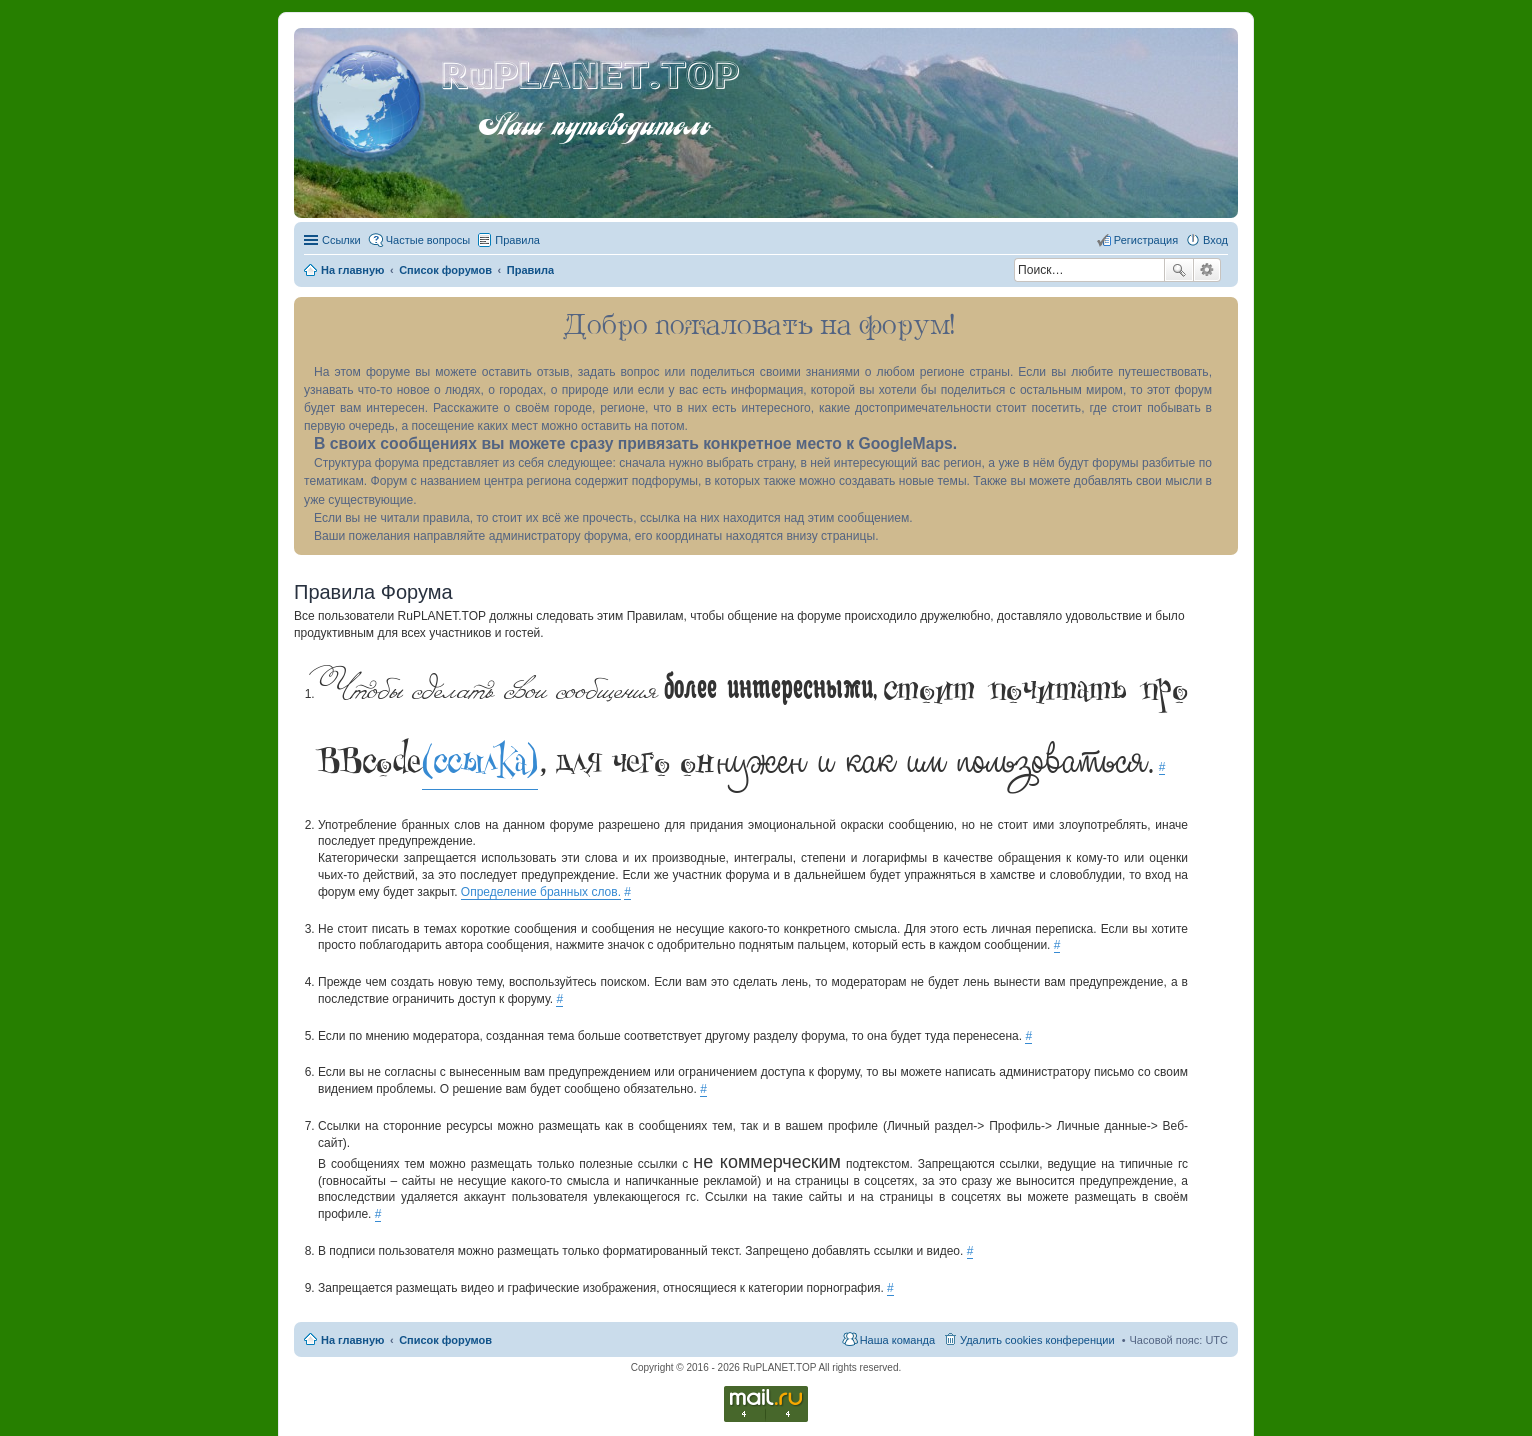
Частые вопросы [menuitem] (428, 240)
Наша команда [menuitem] (897, 1340)
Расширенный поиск (1207, 270)
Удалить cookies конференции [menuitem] (1037, 1340)
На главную (352, 1340)
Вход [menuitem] (1215, 240)
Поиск (1179, 270)
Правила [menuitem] (517, 240)
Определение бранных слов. (541, 892)
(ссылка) (480, 761)
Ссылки (341, 240)
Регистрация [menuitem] (1146, 240)
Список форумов (445, 1340)
